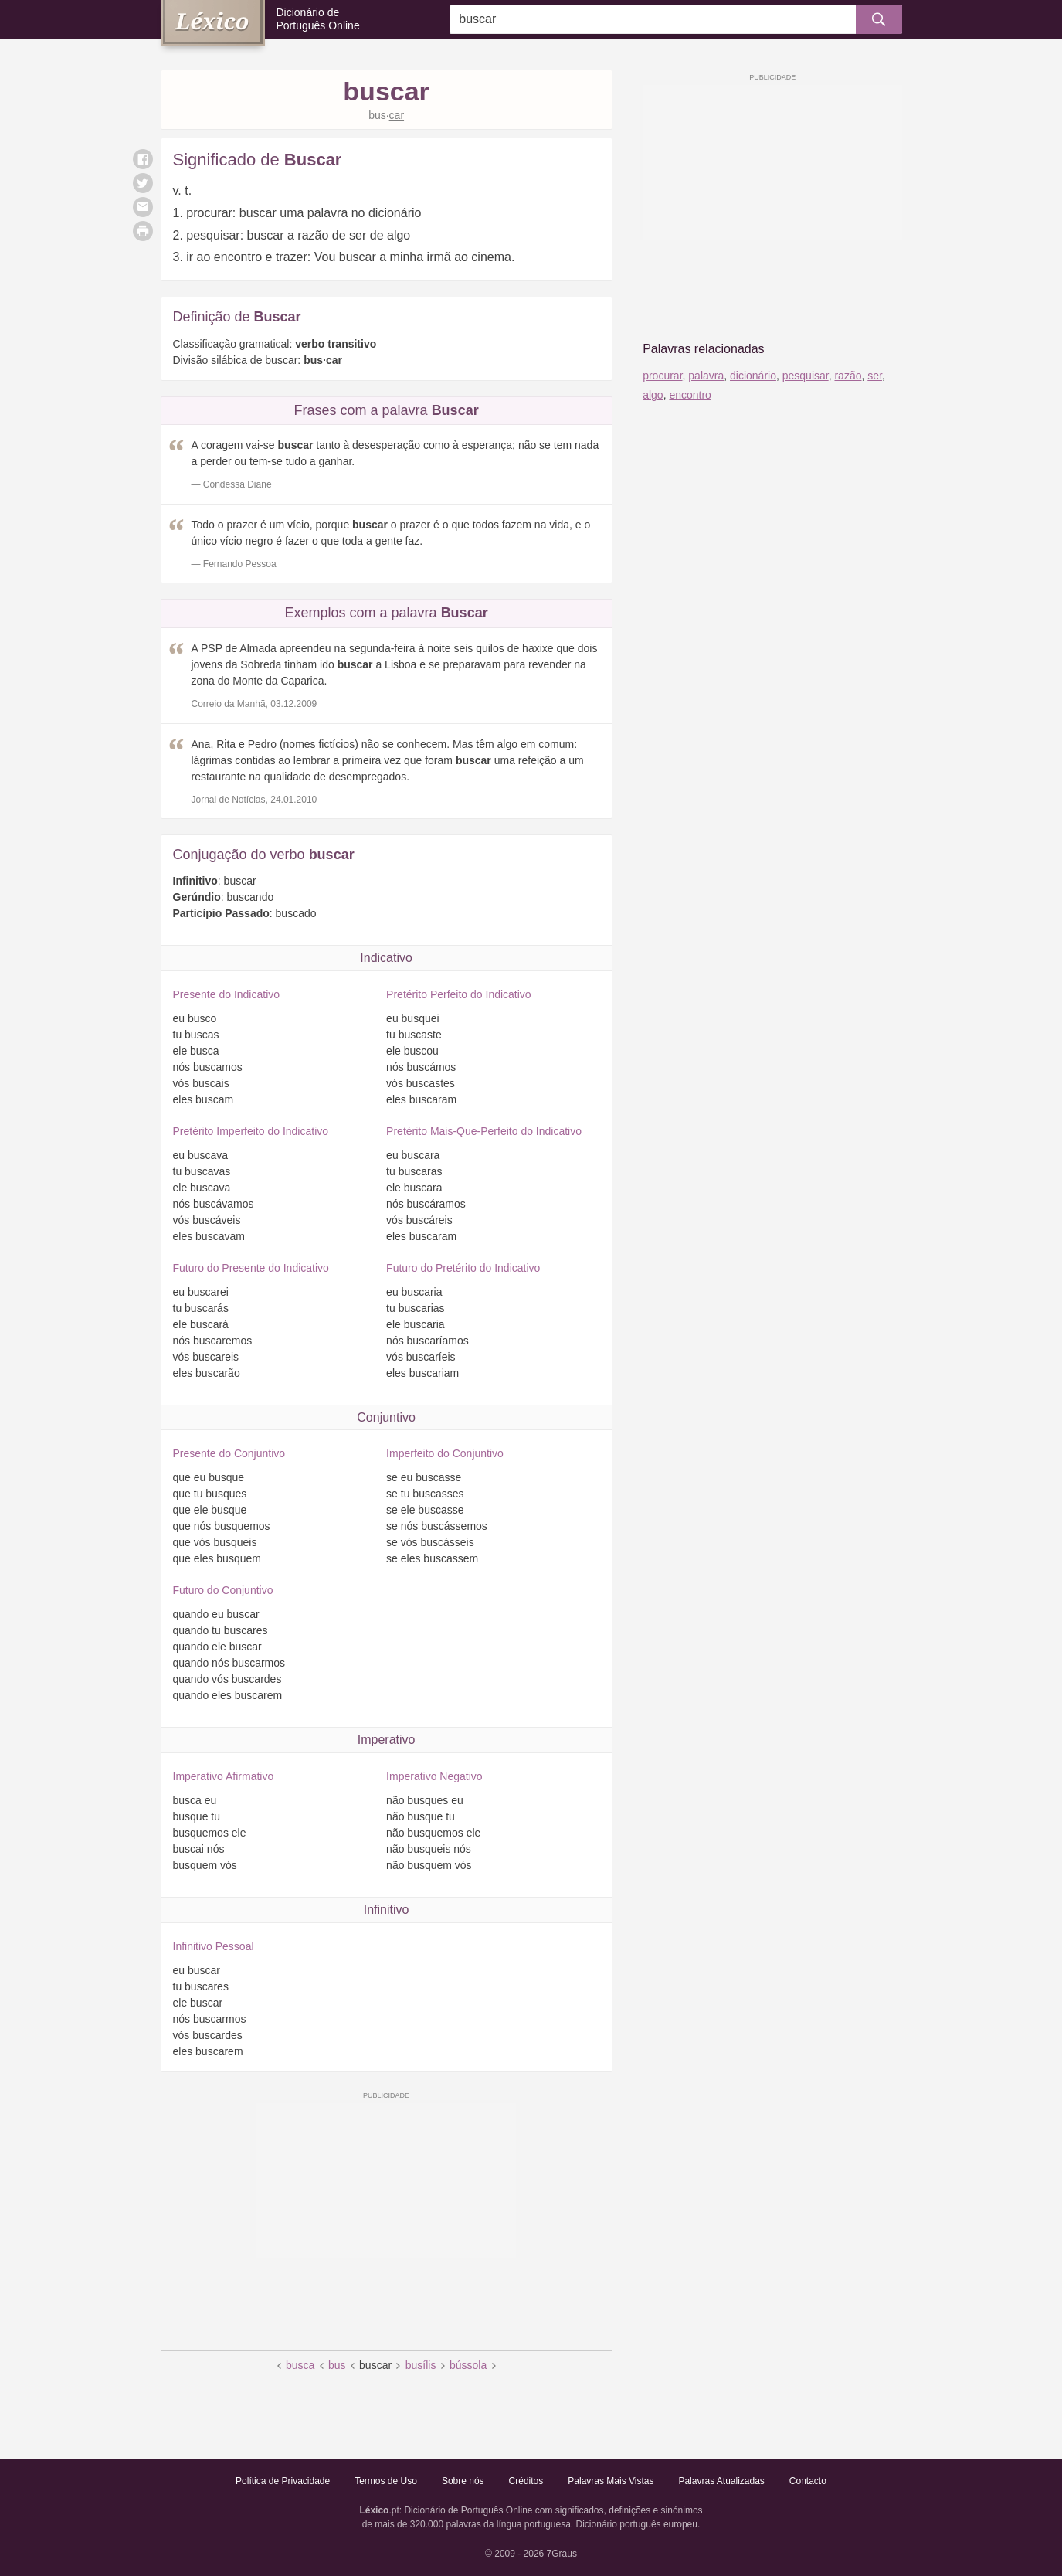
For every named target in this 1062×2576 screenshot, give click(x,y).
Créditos (526, 2481)
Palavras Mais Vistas (610, 2481)
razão (847, 375)
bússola (468, 2365)
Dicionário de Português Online (318, 19)
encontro (690, 395)
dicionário (753, 375)
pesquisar (805, 375)
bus (337, 2365)
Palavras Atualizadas (721, 2481)
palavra (706, 375)
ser (874, 375)
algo (653, 395)
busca (300, 2365)
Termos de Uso (386, 2481)
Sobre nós (463, 2481)
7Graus (562, 2553)
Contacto (807, 2481)
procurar (662, 375)
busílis (420, 2365)
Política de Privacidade (283, 2481)
